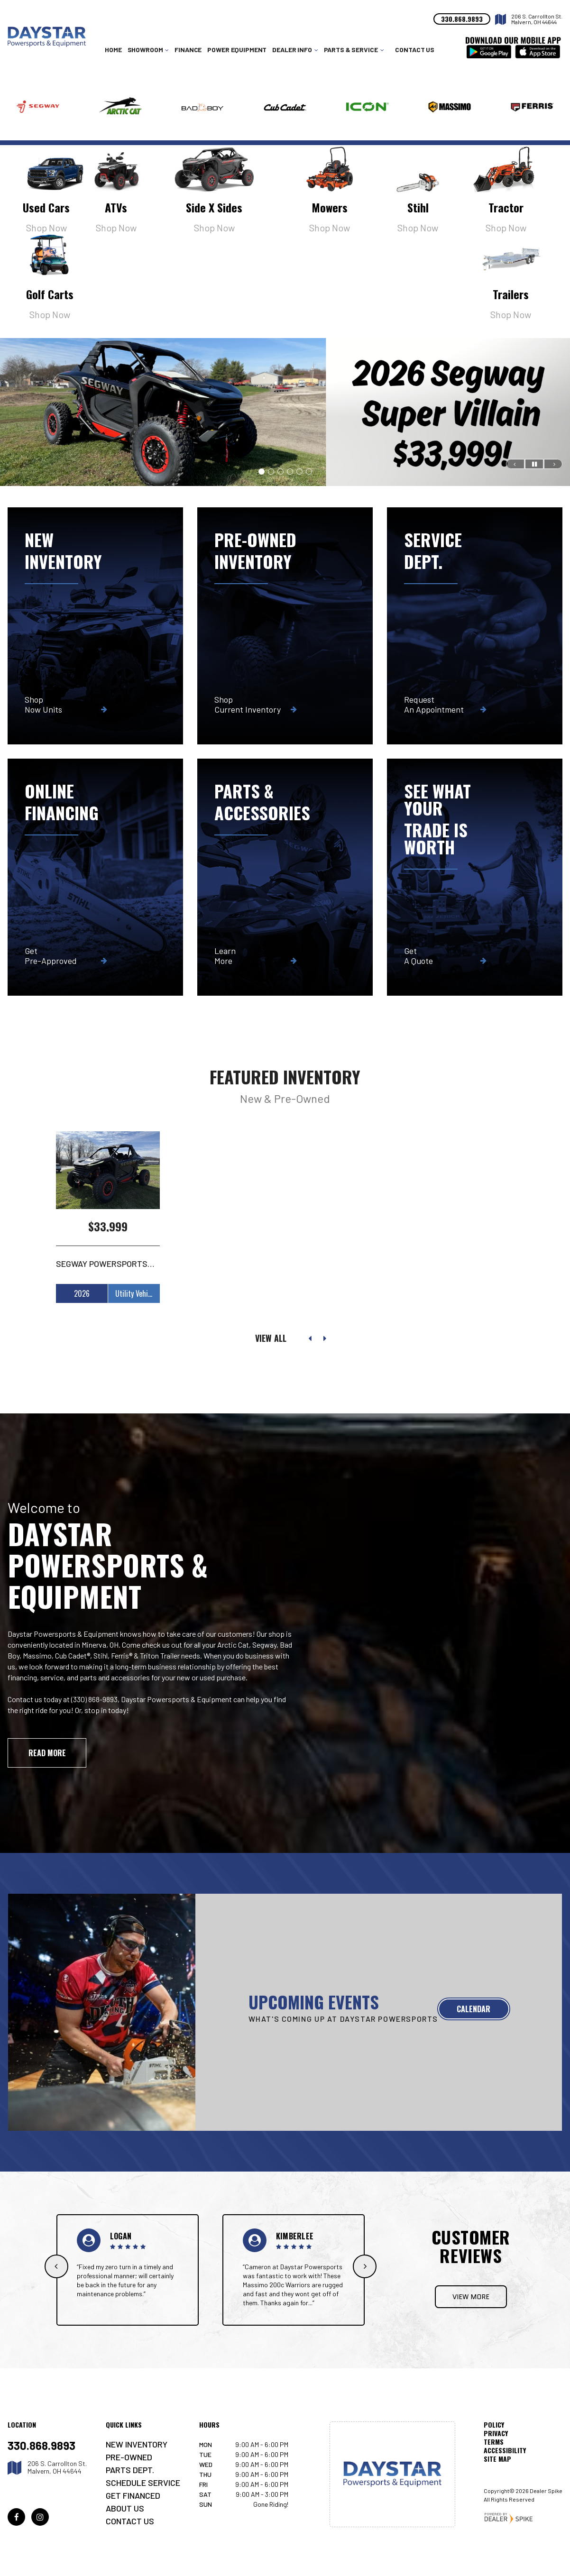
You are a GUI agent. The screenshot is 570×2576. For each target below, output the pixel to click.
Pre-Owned (129, 2457)
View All (270, 1338)
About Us (125, 2508)
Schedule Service (143, 2482)
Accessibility (505, 2450)
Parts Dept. (130, 2470)
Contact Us (414, 50)
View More (470, 2296)
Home (113, 50)
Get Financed (133, 2495)
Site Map (497, 2459)
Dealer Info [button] (292, 50)
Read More (47, 1753)
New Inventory (136, 2444)
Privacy (496, 2433)
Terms (494, 2441)
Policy (494, 2424)
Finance (188, 50)
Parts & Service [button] (351, 50)
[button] (515, 464)
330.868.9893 (41, 2445)
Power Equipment (237, 50)
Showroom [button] (145, 50)
